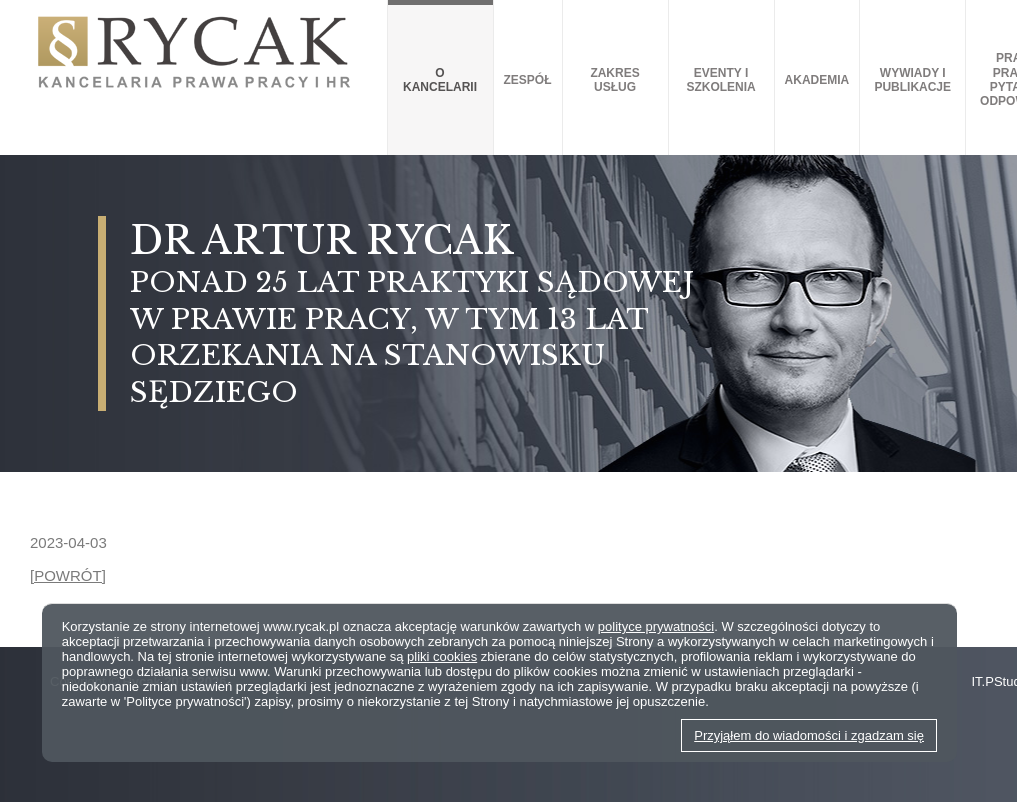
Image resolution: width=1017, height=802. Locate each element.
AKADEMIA (817, 80)
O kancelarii (440, 80)
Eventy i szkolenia (720, 80)
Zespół (528, 80)
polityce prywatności (656, 626)
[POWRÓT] (68, 575)
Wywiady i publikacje (912, 80)
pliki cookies (442, 656)
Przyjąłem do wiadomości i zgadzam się (809, 735)
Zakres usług (614, 80)
